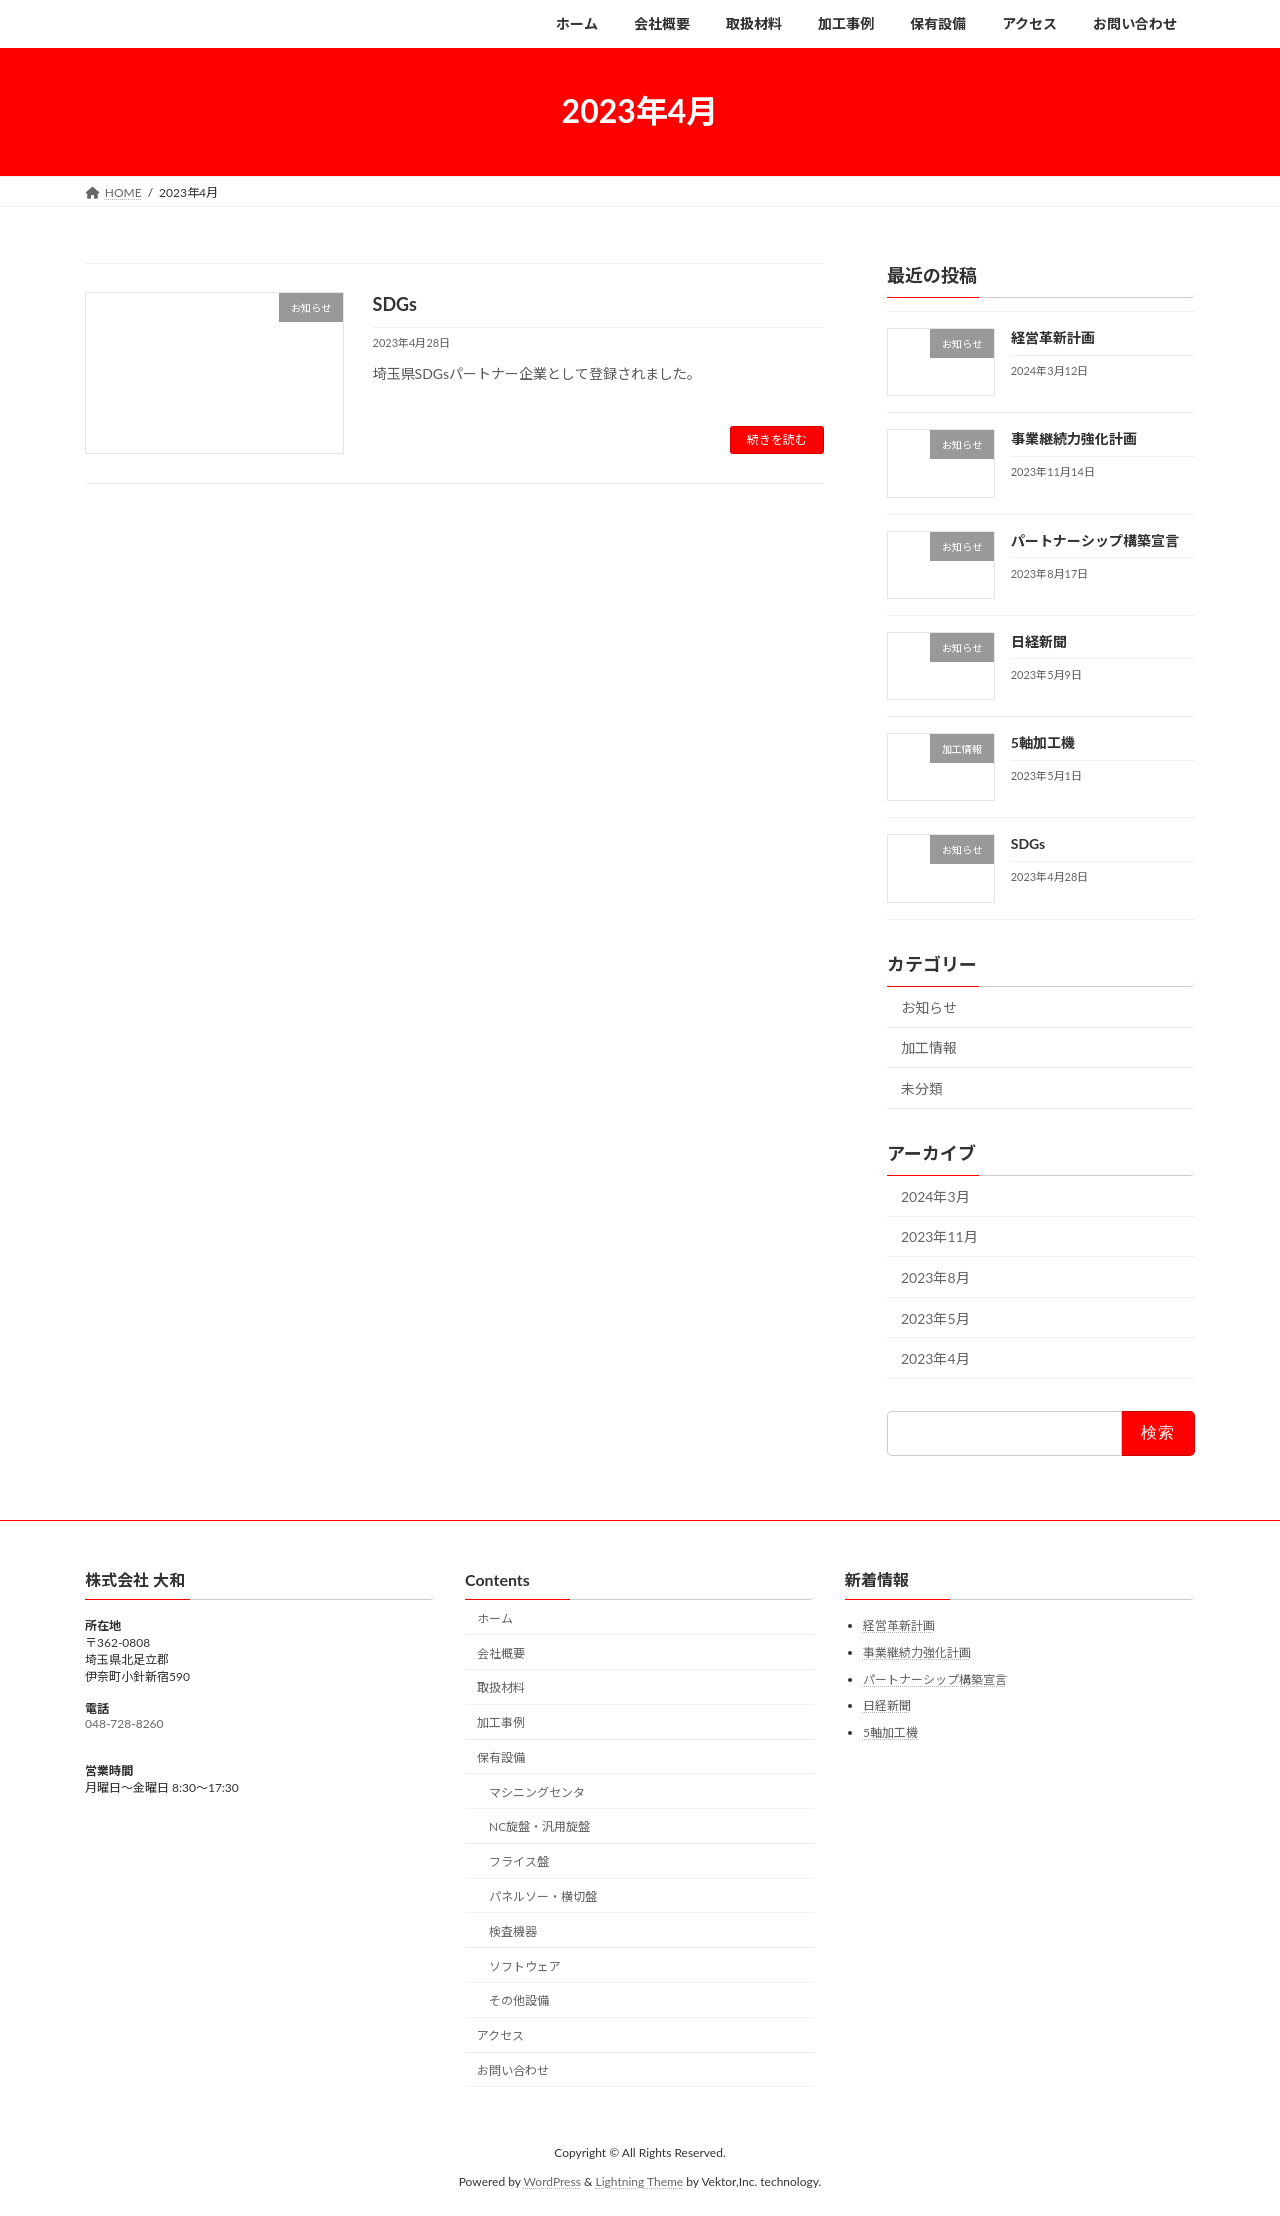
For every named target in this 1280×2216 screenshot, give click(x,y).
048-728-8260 (124, 1723)
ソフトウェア (525, 1966)
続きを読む (777, 439)
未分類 (922, 1088)
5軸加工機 (1043, 742)
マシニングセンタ (537, 1792)
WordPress (552, 2181)
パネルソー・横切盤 (543, 1896)
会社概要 (501, 1653)
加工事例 (501, 1722)
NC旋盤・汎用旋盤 (539, 1827)
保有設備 (501, 1757)
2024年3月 (935, 1195)
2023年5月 (935, 1317)
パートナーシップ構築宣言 (1095, 539)
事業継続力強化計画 (1074, 438)
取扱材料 (501, 1687)
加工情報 (929, 1047)
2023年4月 (935, 1358)
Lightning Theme (640, 2181)
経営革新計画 (1053, 337)
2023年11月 (939, 1236)
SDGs (395, 304)
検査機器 (513, 1931)
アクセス (500, 2035)
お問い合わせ (513, 2070)
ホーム (495, 1618)
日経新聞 (1039, 640)
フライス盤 (519, 1861)
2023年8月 (935, 1277)
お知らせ (929, 1006)
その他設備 (519, 2000)
